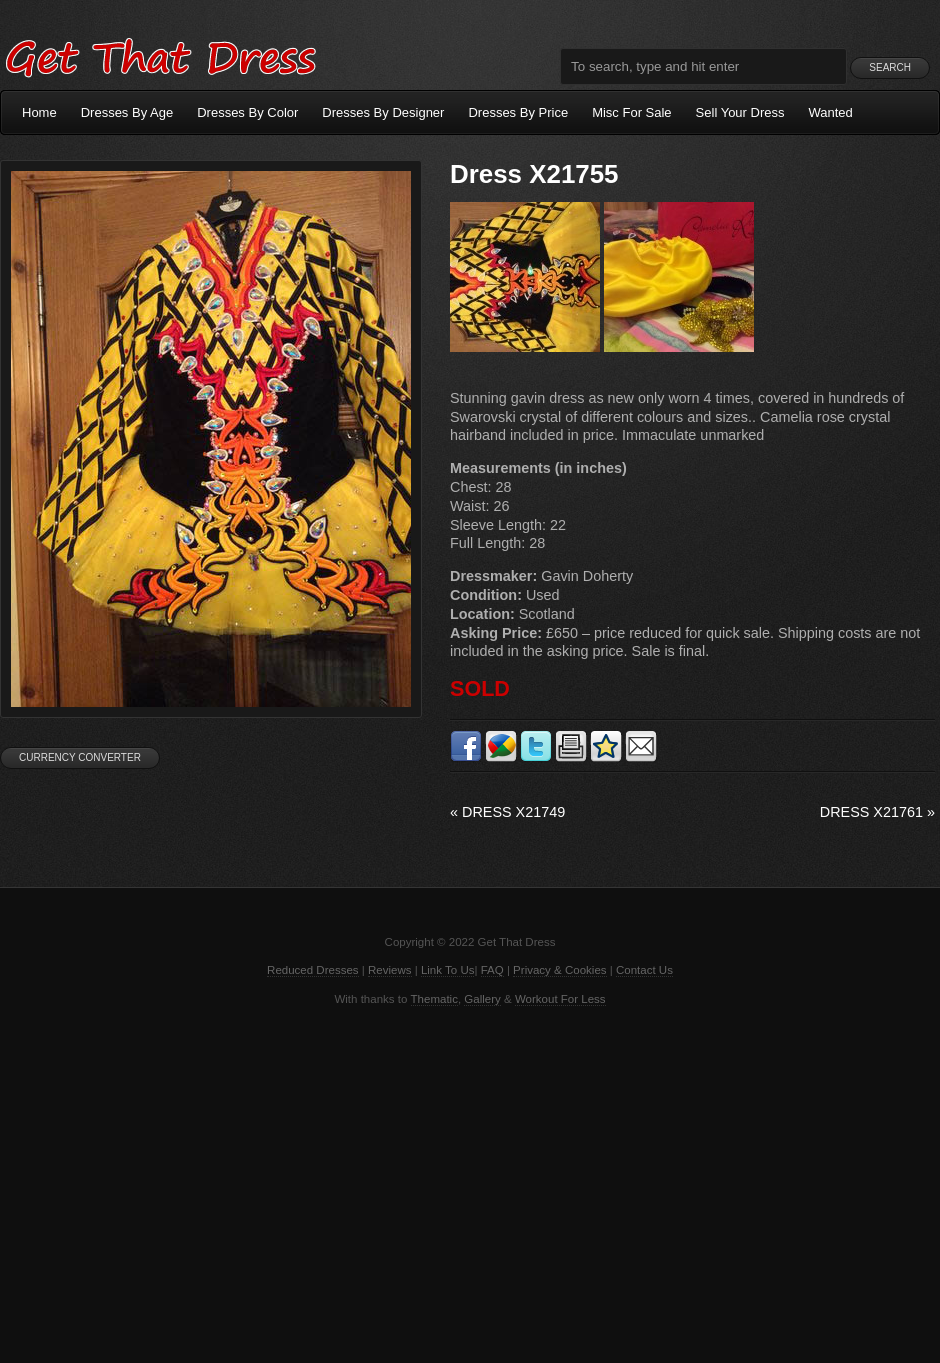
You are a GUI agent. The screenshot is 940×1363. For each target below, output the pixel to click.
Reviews (390, 970)
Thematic (434, 999)
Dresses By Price (518, 112)
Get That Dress (160, 55)
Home (39, 112)
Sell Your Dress (740, 112)
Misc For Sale (631, 112)
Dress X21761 (877, 812)
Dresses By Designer (383, 112)
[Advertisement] (470, 1183)
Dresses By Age (127, 112)
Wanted (831, 112)
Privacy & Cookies (559, 970)
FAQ (492, 970)
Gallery (482, 999)
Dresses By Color (247, 112)
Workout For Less (560, 999)
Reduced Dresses (313, 970)
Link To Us (448, 970)
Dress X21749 (507, 812)
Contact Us (644, 970)
